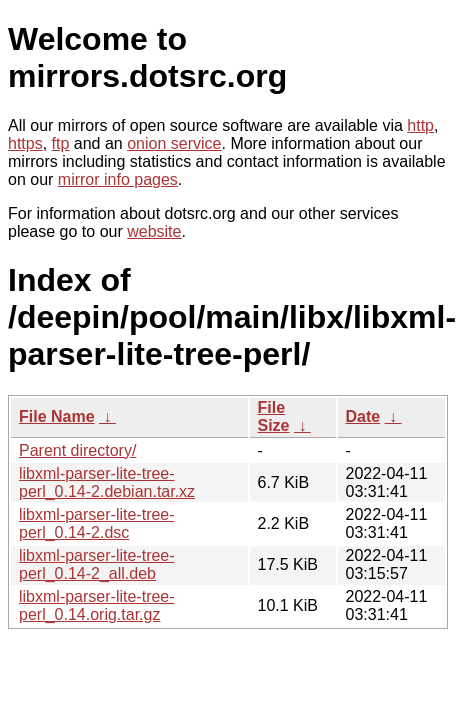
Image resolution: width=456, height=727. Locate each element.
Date (363, 416)
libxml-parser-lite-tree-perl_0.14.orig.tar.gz (97, 605)
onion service (174, 143)
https (25, 143)
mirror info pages (118, 179)
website (154, 231)
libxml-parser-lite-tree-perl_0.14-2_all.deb (97, 564)
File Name (57, 416)
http (420, 125)
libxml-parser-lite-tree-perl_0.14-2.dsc (97, 523)
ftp (61, 143)
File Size (274, 416)
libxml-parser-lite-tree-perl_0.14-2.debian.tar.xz (107, 482)
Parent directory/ (77, 450)
